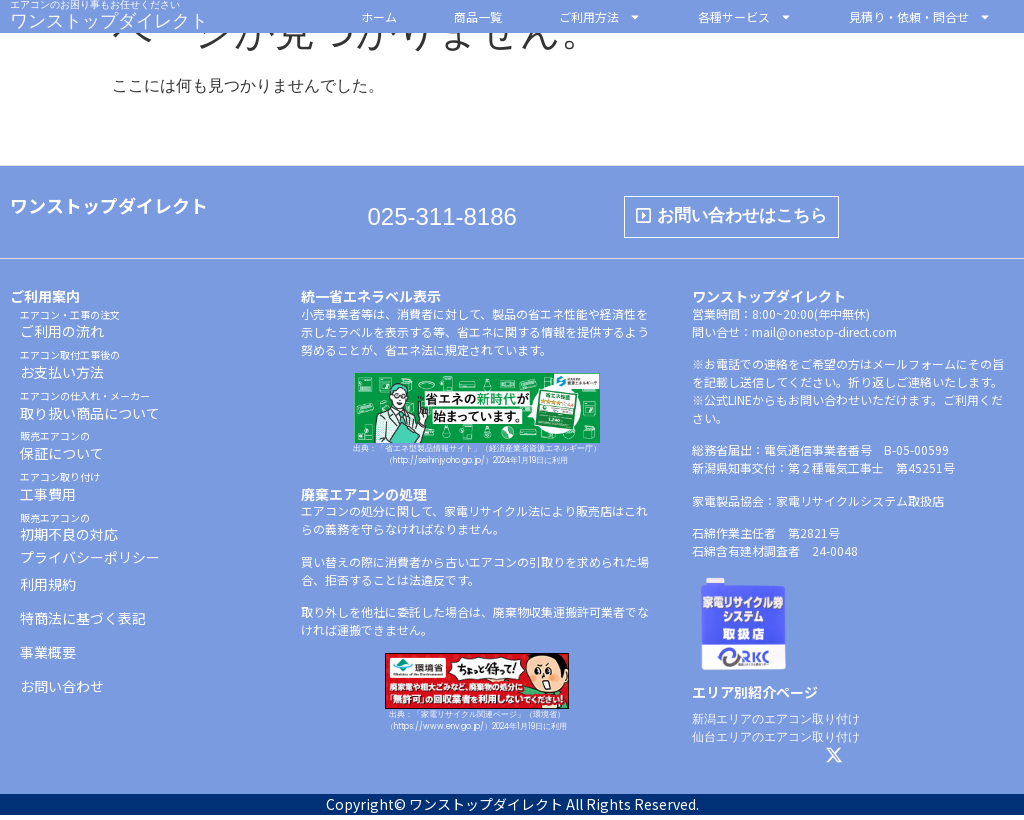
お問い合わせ (62, 691)
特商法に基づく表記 (83, 623)
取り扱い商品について (90, 410)
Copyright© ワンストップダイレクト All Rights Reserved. (512, 809)
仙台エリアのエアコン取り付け (776, 742)
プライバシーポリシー (90, 562)
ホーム (379, 16)
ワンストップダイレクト (109, 21)
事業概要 (48, 657)
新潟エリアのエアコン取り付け (776, 724)
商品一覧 (478, 16)
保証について (62, 450)
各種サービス (745, 17)
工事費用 (60, 491)
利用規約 (48, 589)
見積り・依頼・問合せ (920, 17)
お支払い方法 (70, 369)
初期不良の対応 (69, 532)
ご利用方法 (600, 17)
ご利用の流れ (70, 329)
